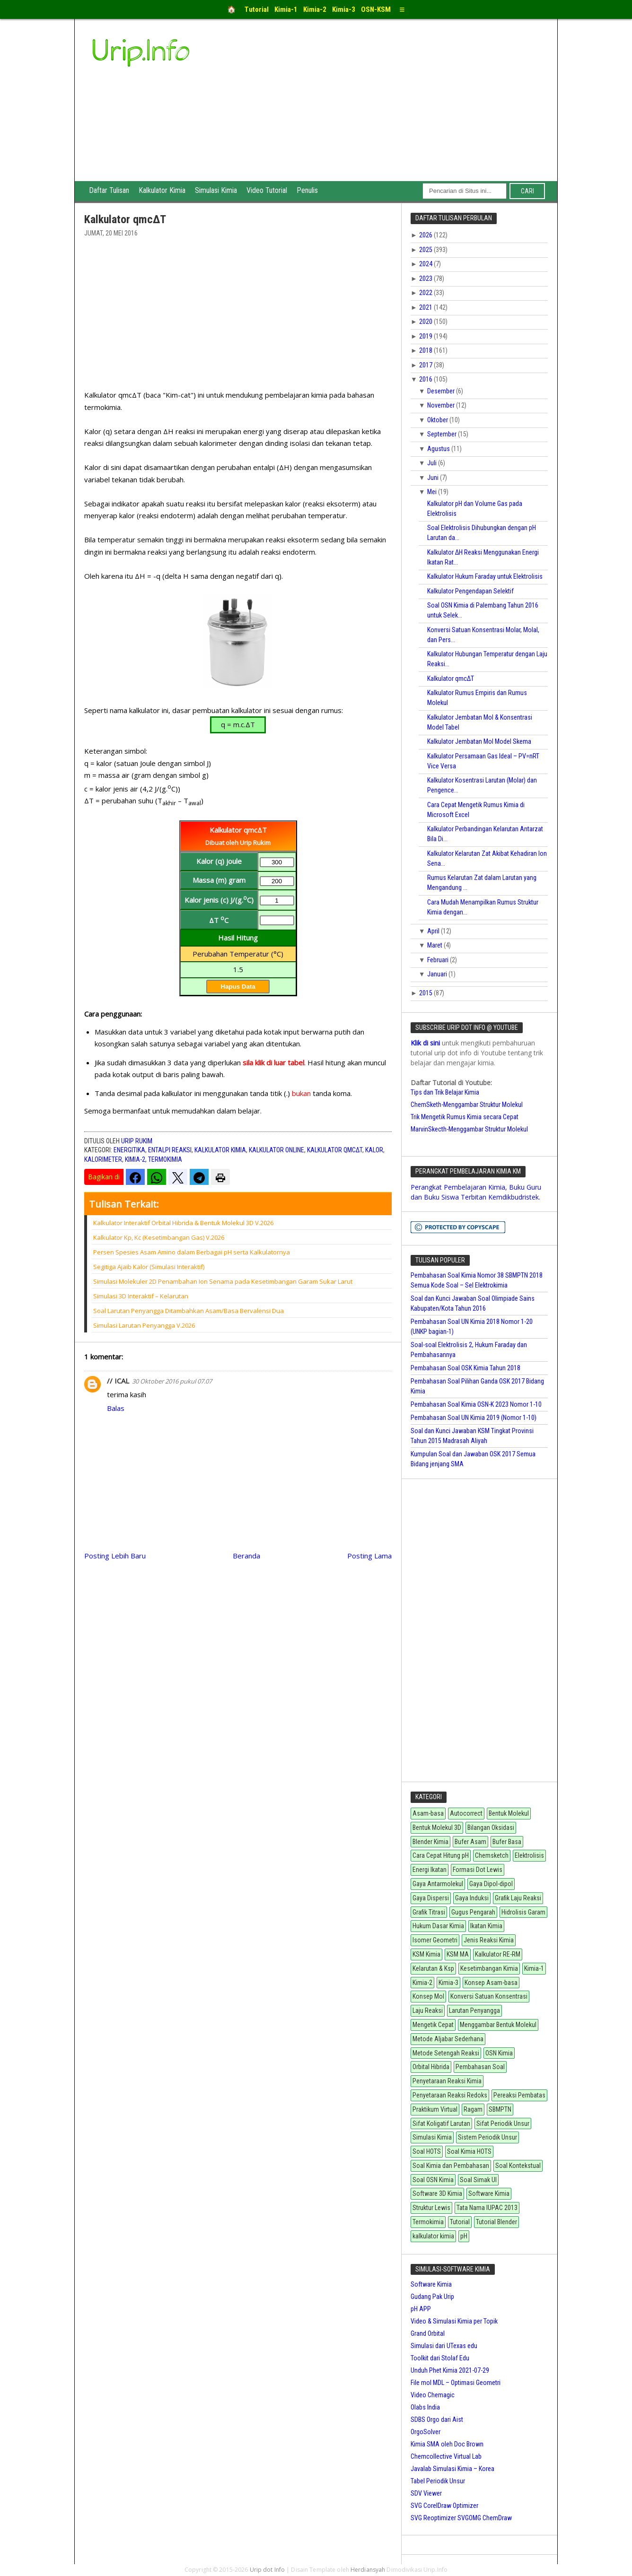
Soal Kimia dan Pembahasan (451, 2165)
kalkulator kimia (220, 1150)
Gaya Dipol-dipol (491, 1884)
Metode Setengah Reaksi (446, 2053)
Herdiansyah (368, 2570)
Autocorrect (466, 1813)
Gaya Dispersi (431, 1898)
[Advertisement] (387, 110)
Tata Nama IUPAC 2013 (487, 2207)
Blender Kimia (430, 1841)
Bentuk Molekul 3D (437, 1827)
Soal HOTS (427, 2151)
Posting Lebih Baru (115, 1555)
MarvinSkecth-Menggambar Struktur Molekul (469, 1129)
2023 (426, 278)
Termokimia (165, 1159)
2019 (426, 336)
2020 (426, 321)
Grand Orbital (428, 2333)
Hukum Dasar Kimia (438, 1926)
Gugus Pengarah (473, 1912)
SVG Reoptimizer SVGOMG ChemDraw (461, 2518)
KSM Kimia (426, 1954)
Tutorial (460, 2222)
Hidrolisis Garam (523, 1912)
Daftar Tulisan (109, 190)
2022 (426, 292)
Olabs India (425, 2407)
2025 (426, 249)
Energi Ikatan (430, 1869)
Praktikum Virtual (435, 2109)
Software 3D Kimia (437, 2193)
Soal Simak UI (478, 2180)
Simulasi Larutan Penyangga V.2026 (144, 1325)
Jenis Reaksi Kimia (489, 1940)
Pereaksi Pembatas (519, 2095)
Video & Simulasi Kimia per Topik (454, 2321)
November (441, 405)
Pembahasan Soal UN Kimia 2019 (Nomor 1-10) (473, 1417)
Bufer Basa (506, 1841)
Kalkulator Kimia (162, 190)
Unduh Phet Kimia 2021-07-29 (450, 2370)
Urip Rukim (136, 1141)
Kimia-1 (534, 1968)
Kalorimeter (103, 1159)
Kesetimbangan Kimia (489, 1968)
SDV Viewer (426, 2493)
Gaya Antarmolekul (438, 1884)
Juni (433, 477)
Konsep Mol (428, 1996)
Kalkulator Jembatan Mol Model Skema (479, 741)
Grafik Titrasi (429, 1912)
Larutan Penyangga (474, 2010)
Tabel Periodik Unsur (438, 2481)
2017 (426, 365)
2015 (426, 993)
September (442, 434)
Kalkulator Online (276, 1150)
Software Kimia (488, 2193)
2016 (426, 379)
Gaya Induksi (472, 1898)
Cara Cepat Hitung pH (441, 1855)
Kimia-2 (135, 1159)
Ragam (473, 2109)
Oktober (438, 420)
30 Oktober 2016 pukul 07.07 (172, 1381)
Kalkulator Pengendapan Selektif (470, 591)
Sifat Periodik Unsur (502, 2123)
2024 (426, 264)
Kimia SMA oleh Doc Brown (447, 2444)
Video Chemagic (433, 2395)
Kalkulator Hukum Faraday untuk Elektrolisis (485, 576)
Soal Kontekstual (518, 2165)
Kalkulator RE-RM (497, 1954)
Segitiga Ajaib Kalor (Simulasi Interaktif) (148, 1266)
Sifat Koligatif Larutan (441, 2123)
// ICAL (118, 1380)
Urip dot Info (267, 2570)
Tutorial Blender (496, 2222)
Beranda (246, 1555)
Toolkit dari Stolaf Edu (440, 2358)
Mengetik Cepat (433, 2024)
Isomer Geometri (435, 1940)
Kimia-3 (448, 1982)
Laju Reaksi (428, 2010)
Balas (115, 1408)
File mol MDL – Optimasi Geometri (455, 2382)
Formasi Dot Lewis (477, 1869)
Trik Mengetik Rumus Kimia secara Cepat (464, 1117)
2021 (426, 307)
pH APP (421, 2309)
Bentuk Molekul (509, 1813)
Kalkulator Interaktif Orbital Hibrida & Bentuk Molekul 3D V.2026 (183, 1222)
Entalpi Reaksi (170, 1150)
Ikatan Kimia (486, 1926)
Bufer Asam (470, 1841)
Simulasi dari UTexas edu (444, 2346)
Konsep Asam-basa (491, 1982)
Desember (441, 391)
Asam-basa (428, 1813)
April (434, 931)
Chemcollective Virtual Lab (446, 2456)
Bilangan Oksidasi (490, 1827)
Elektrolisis (529, 1855)
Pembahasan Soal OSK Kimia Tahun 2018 (465, 1368)
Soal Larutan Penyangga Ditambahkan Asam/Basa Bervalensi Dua (188, 1310)
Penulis (307, 190)
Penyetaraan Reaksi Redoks (450, 2095)
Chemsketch (492, 1855)
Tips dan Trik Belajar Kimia (445, 1092)
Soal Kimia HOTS (469, 2151)
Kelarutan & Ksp (433, 1968)
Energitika (129, 1150)
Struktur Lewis (431, 2207)
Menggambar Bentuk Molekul (498, 2024)
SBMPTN (500, 2109)
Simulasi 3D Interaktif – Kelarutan (140, 1296)
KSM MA (458, 1954)
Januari (437, 974)
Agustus (439, 449)
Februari (438, 960)
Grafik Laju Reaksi (518, 1898)
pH (463, 2236)
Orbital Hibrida (431, 2067)
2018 (426, 350)
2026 (426, 235)
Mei (432, 492)
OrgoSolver (425, 2432)
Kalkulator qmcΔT (334, 1150)
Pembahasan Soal (480, 2067)
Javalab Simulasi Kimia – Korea (452, 2468)
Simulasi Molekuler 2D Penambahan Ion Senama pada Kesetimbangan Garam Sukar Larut (222, 1281)
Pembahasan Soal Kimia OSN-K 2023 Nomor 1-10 (476, 1404)
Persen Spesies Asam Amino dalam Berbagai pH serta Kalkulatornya (191, 1252)
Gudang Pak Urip (432, 2296)
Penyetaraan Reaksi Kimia (447, 2081)
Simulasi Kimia (216, 190)
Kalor (374, 1150)
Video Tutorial (266, 190)
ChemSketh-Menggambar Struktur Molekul (467, 1104)
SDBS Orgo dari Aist (437, 2419)
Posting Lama (369, 1555)
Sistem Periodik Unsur (487, 2137)
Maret (435, 945)
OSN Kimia (499, 2053)
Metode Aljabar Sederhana (448, 2039)
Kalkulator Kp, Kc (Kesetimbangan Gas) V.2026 (158, 1237)
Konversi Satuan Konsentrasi (488, 1996)
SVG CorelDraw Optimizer (444, 2505)
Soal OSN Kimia (433, 2180)
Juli (432, 463)
